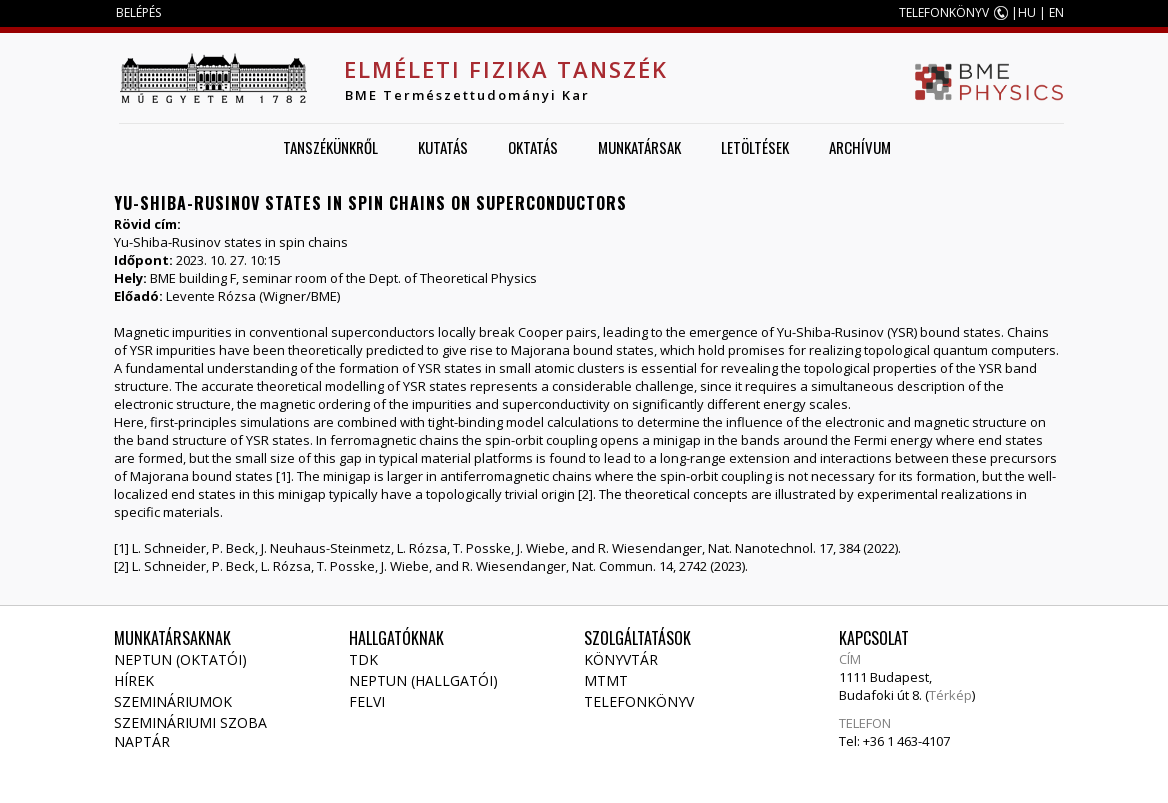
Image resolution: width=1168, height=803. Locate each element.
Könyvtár (621, 659)
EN (1056, 12)
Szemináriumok (173, 701)
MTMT (606, 680)
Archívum (860, 147)
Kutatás (443, 147)
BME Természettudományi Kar (467, 95)
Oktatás (533, 147)
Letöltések (755, 147)
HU (1027, 12)
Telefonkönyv (639, 701)
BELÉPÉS (138, 12)
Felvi (367, 701)
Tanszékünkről (330, 147)
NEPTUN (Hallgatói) (423, 680)
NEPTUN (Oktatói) (180, 659)
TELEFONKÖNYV (944, 12)
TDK (363, 659)
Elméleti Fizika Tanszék (506, 69)
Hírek (134, 680)
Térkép (950, 695)
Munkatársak (639, 147)
